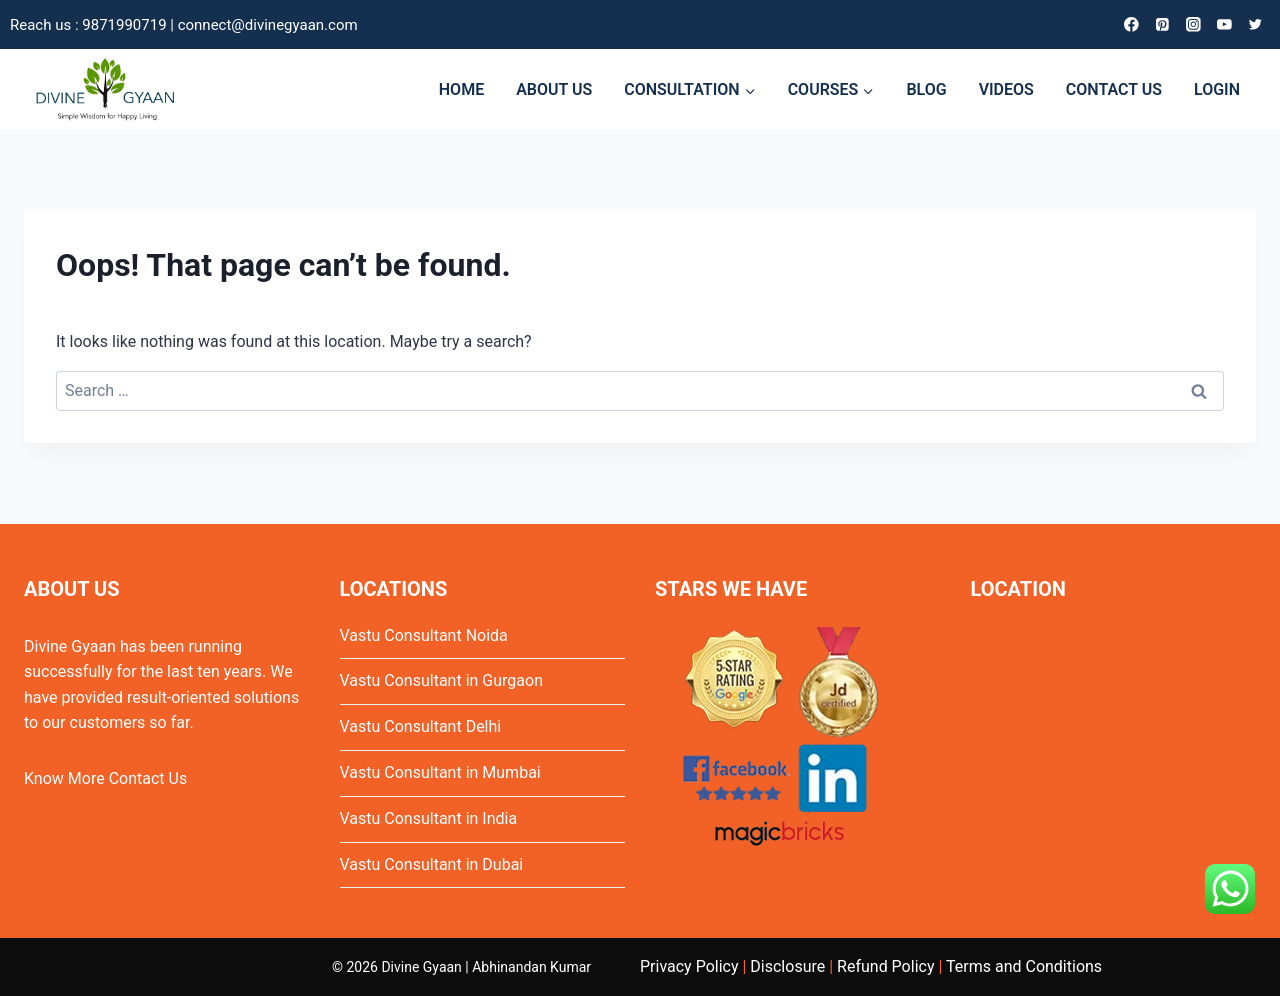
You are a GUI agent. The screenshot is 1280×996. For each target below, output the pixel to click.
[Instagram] (1193, 24)
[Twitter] (1255, 24)
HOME (461, 89)
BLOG (926, 89)
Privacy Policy (689, 966)
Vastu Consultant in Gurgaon (441, 680)
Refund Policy (885, 966)
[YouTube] (1224, 24)
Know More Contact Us (105, 778)
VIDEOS (1006, 89)
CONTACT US (1114, 89)
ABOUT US (554, 89)
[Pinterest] (1162, 24)
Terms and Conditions (1024, 966)
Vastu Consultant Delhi (421, 726)
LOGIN (1217, 89)
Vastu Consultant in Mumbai (440, 772)
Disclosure (787, 966)
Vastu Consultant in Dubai (432, 864)
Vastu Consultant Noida (424, 635)
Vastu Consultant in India (429, 818)
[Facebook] (1131, 24)
